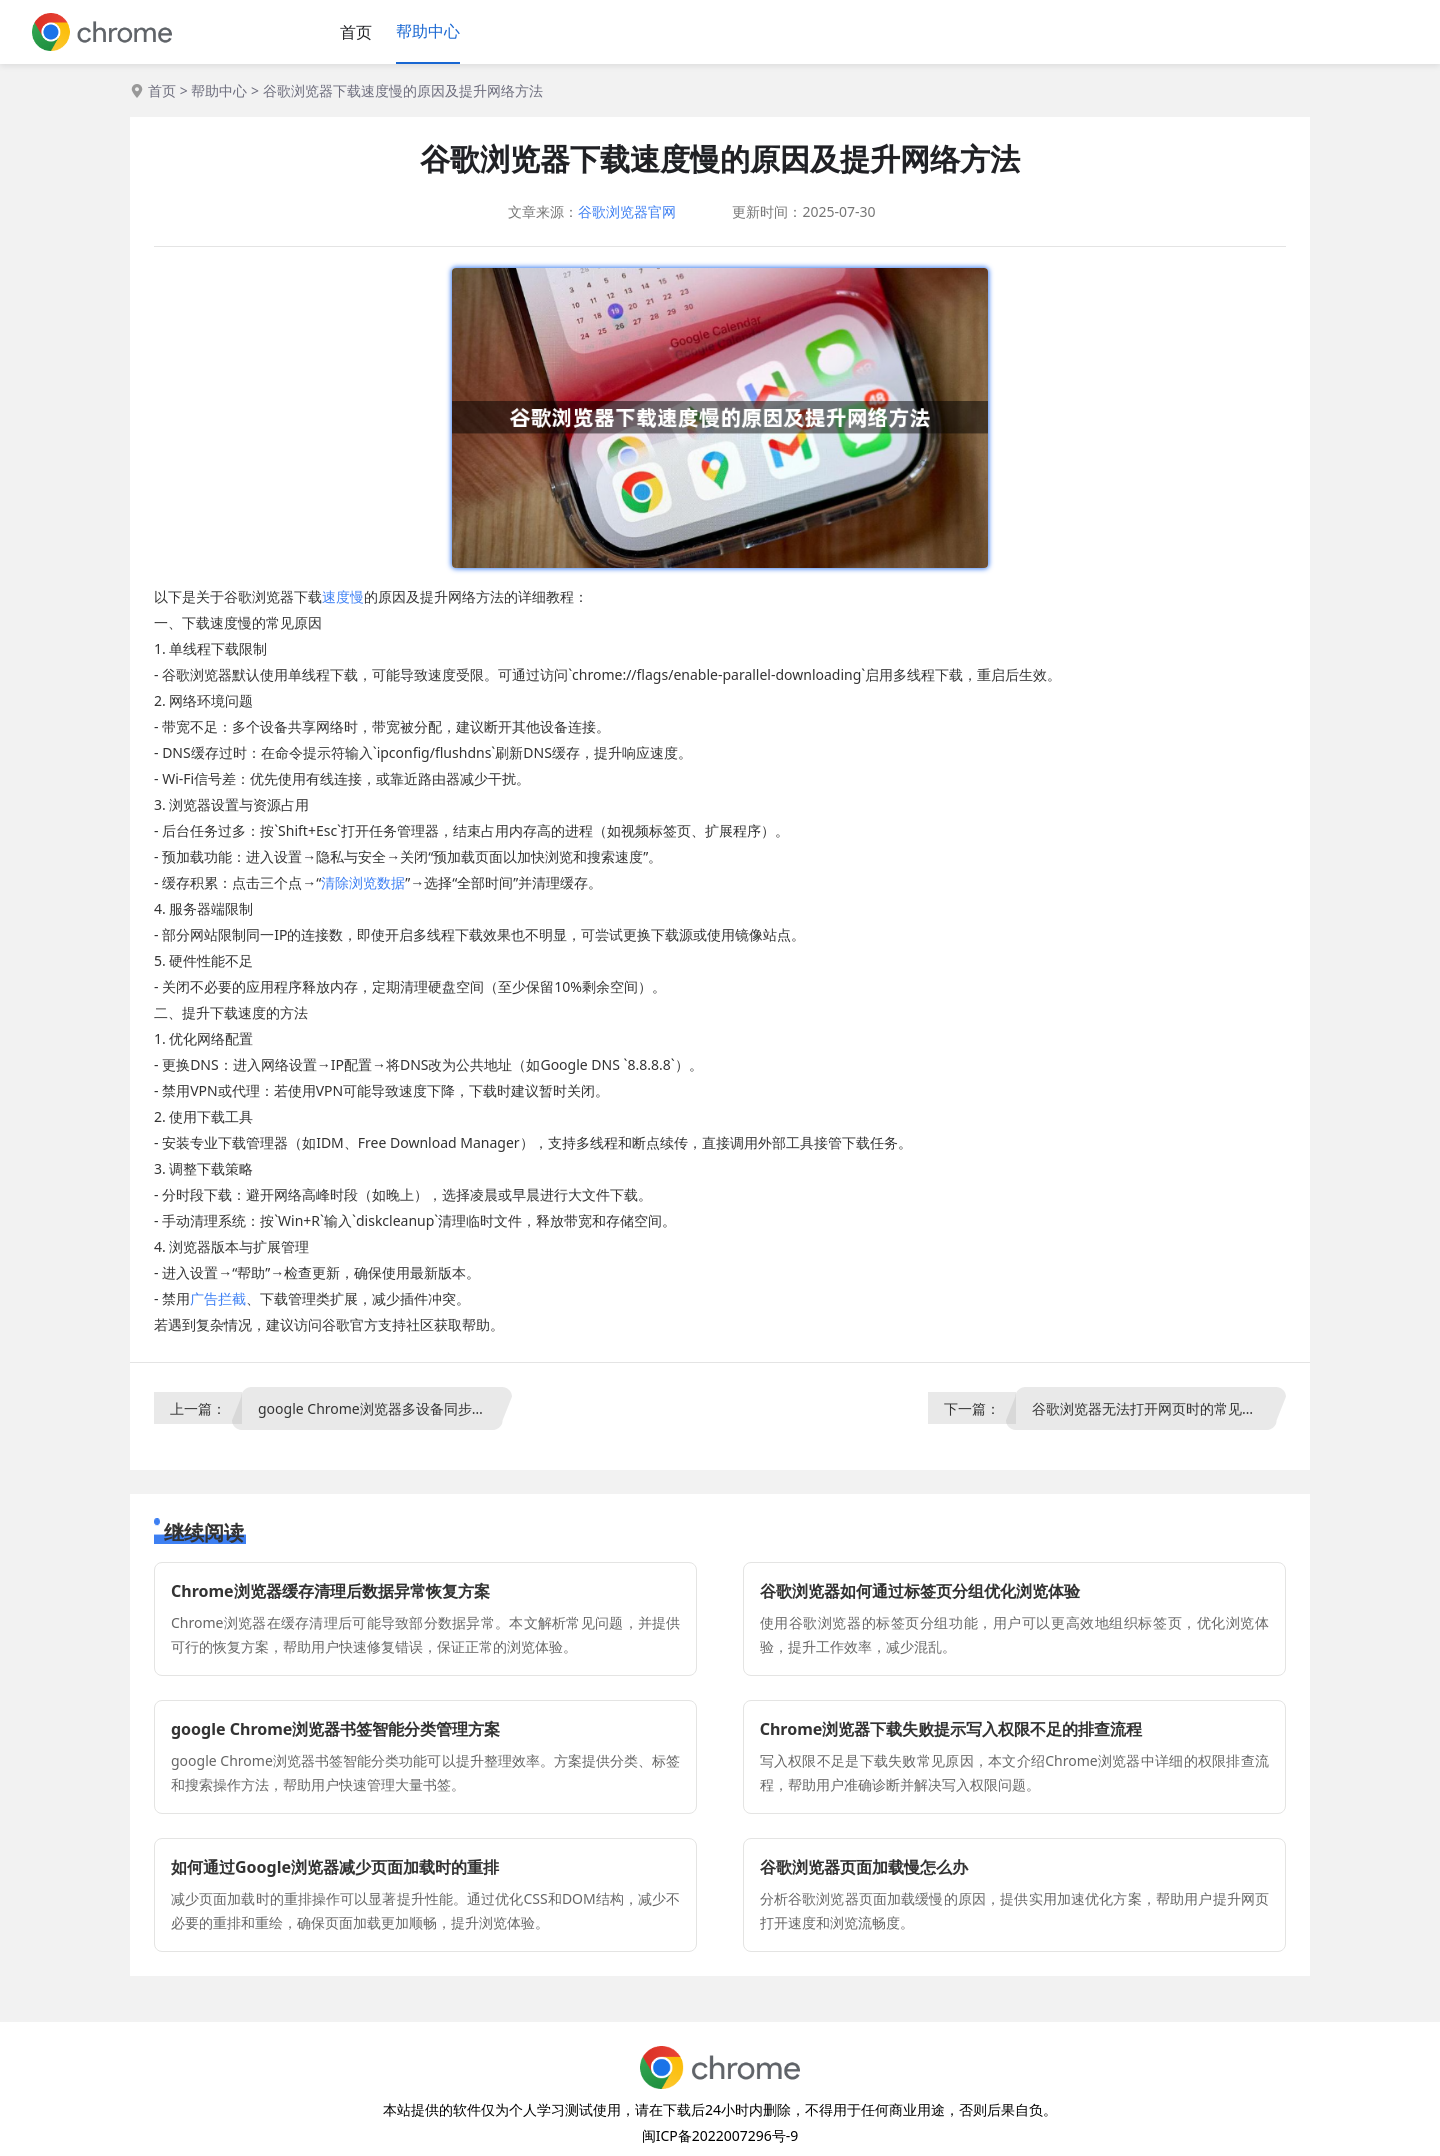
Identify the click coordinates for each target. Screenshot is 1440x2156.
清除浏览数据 (363, 882)
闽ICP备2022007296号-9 (720, 2135)
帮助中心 (428, 31)
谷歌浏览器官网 (627, 211)
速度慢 (343, 596)
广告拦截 (218, 1298)
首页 (356, 32)
